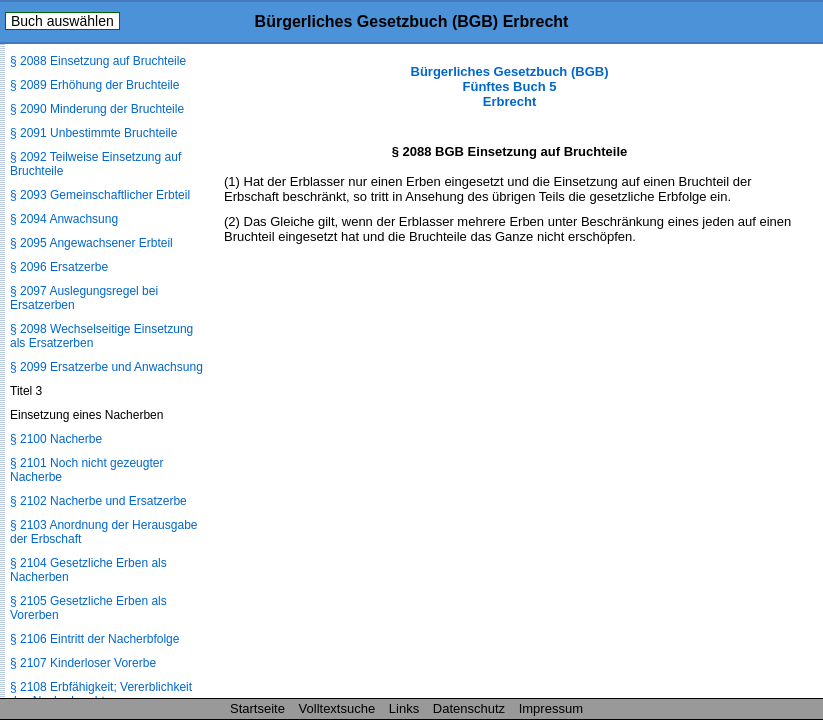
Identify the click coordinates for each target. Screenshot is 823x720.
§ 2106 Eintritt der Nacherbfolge (94, 639)
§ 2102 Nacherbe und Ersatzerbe (98, 501)
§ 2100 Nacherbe (56, 439)
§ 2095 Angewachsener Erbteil (91, 243)
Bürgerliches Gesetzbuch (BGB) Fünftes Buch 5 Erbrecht (510, 86)
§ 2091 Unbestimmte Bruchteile (93, 133)
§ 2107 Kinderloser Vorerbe (83, 663)
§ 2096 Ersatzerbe (59, 267)
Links (404, 708)
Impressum (551, 708)
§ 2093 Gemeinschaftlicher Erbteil (100, 195)
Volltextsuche (337, 708)
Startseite (257, 708)
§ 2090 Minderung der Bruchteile (97, 109)
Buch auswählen (62, 21)
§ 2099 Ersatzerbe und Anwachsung (106, 367)
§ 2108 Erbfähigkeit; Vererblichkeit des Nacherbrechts (101, 694)
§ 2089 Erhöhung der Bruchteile (94, 85)
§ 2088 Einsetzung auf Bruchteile (98, 61)
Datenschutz (469, 708)
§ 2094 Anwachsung (64, 219)
